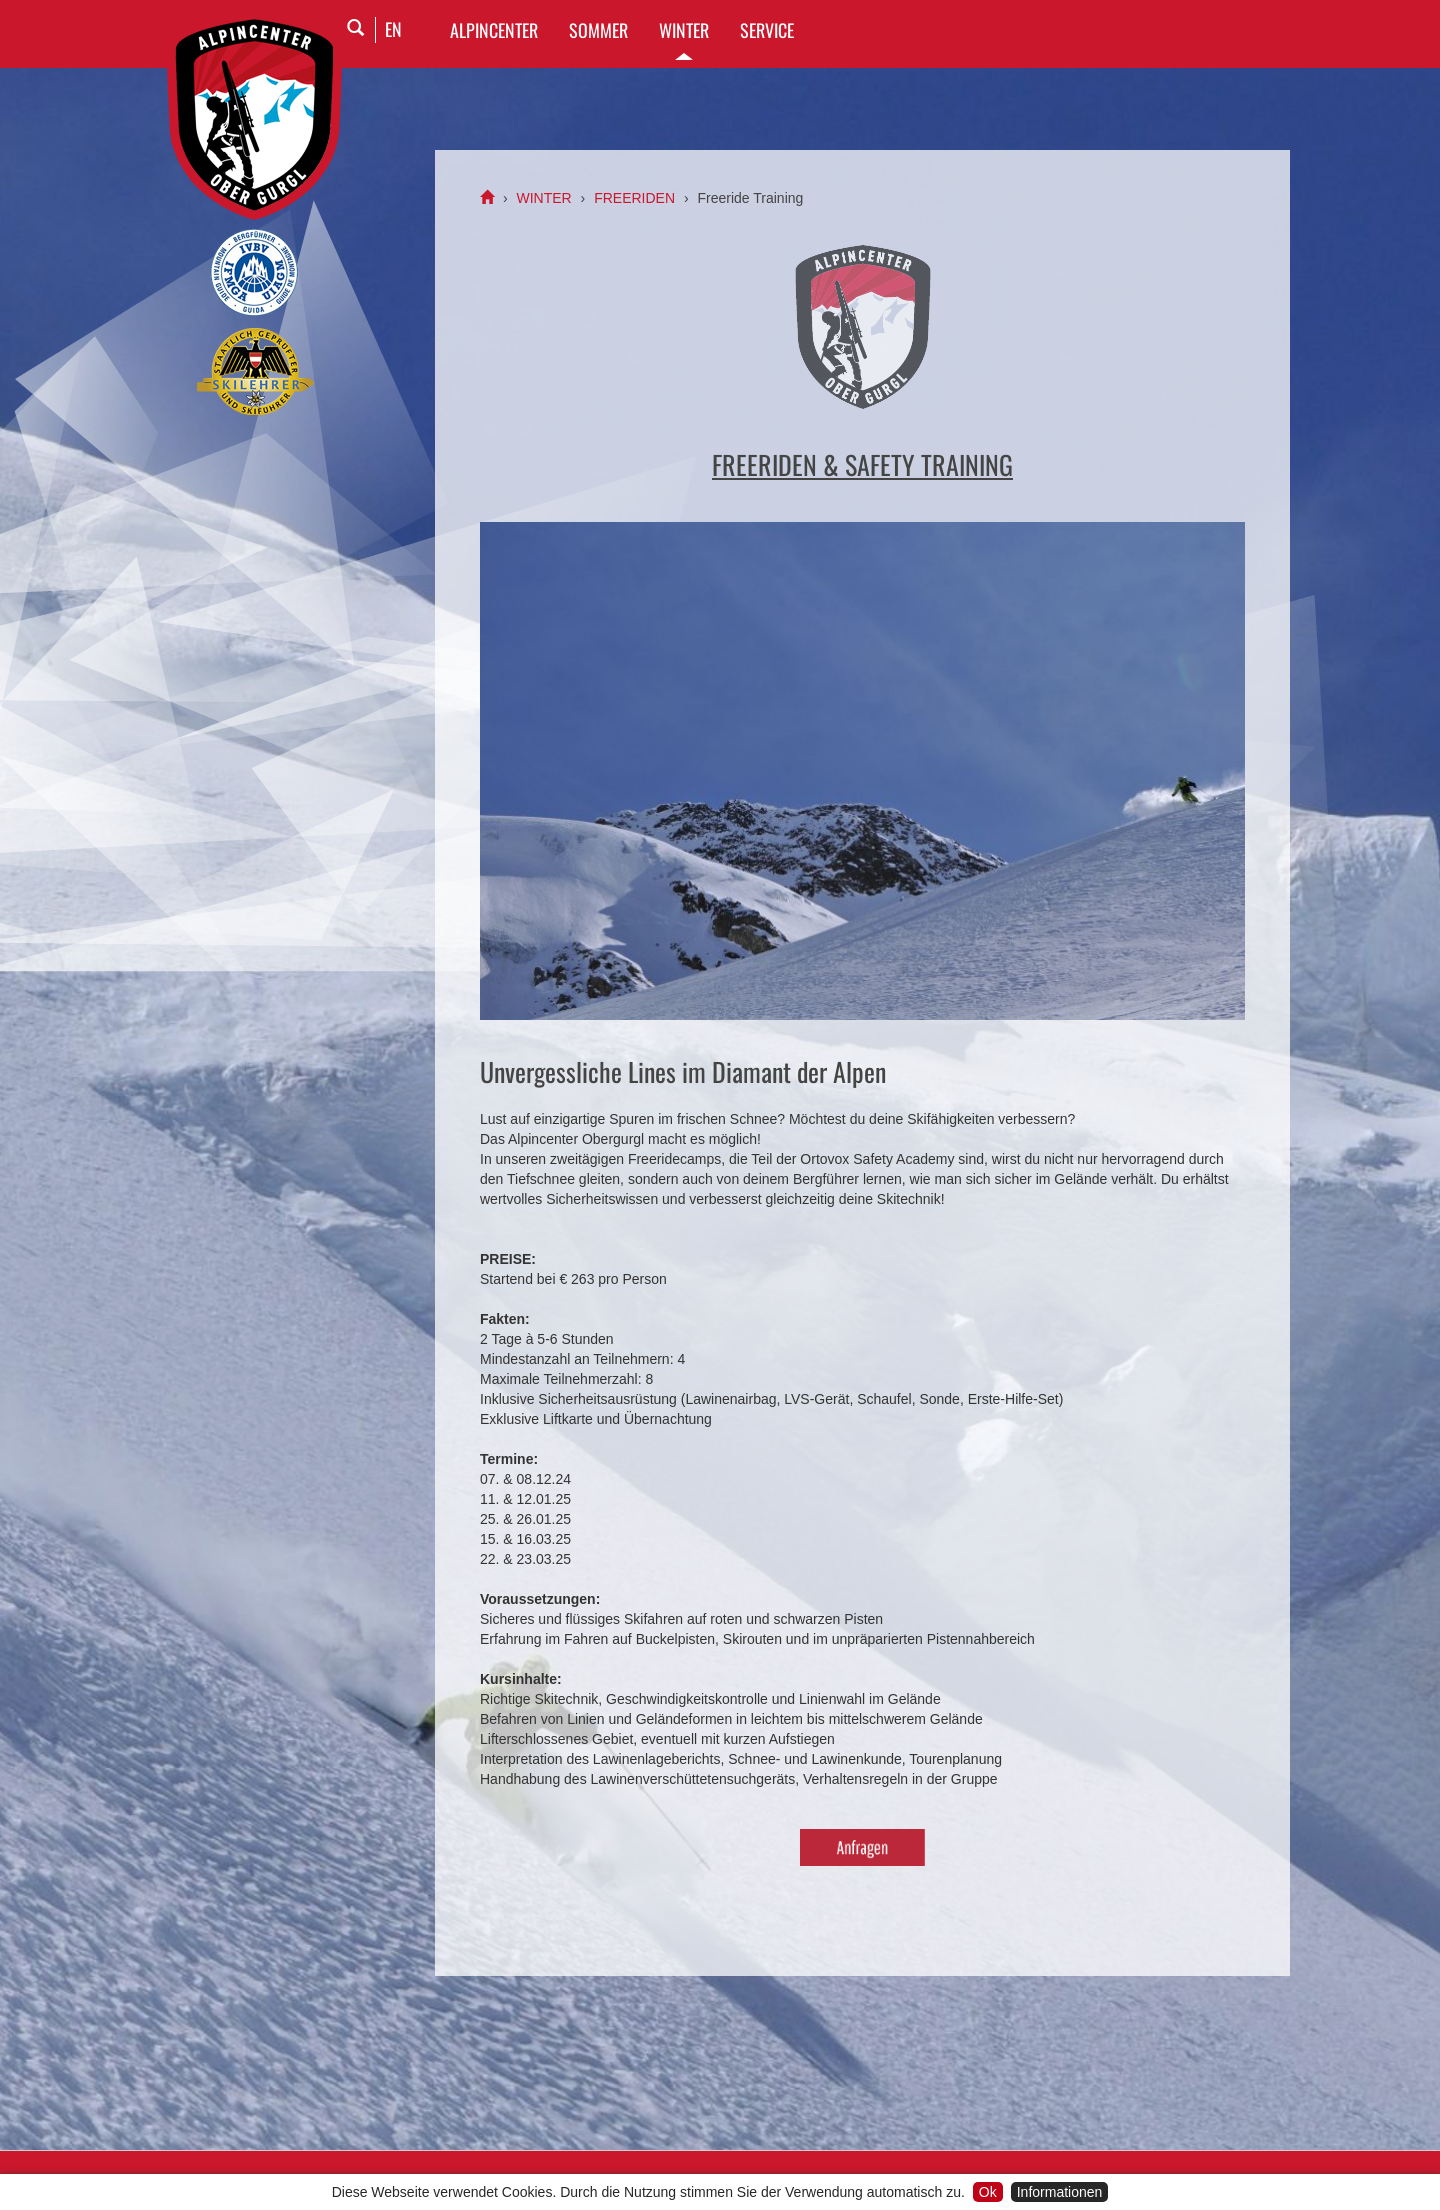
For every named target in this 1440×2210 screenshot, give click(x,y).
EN (393, 29)
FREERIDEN (634, 198)
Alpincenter (494, 30)
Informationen (1060, 2192)
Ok (988, 2192)
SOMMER (598, 30)
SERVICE (767, 30)
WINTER (684, 30)
